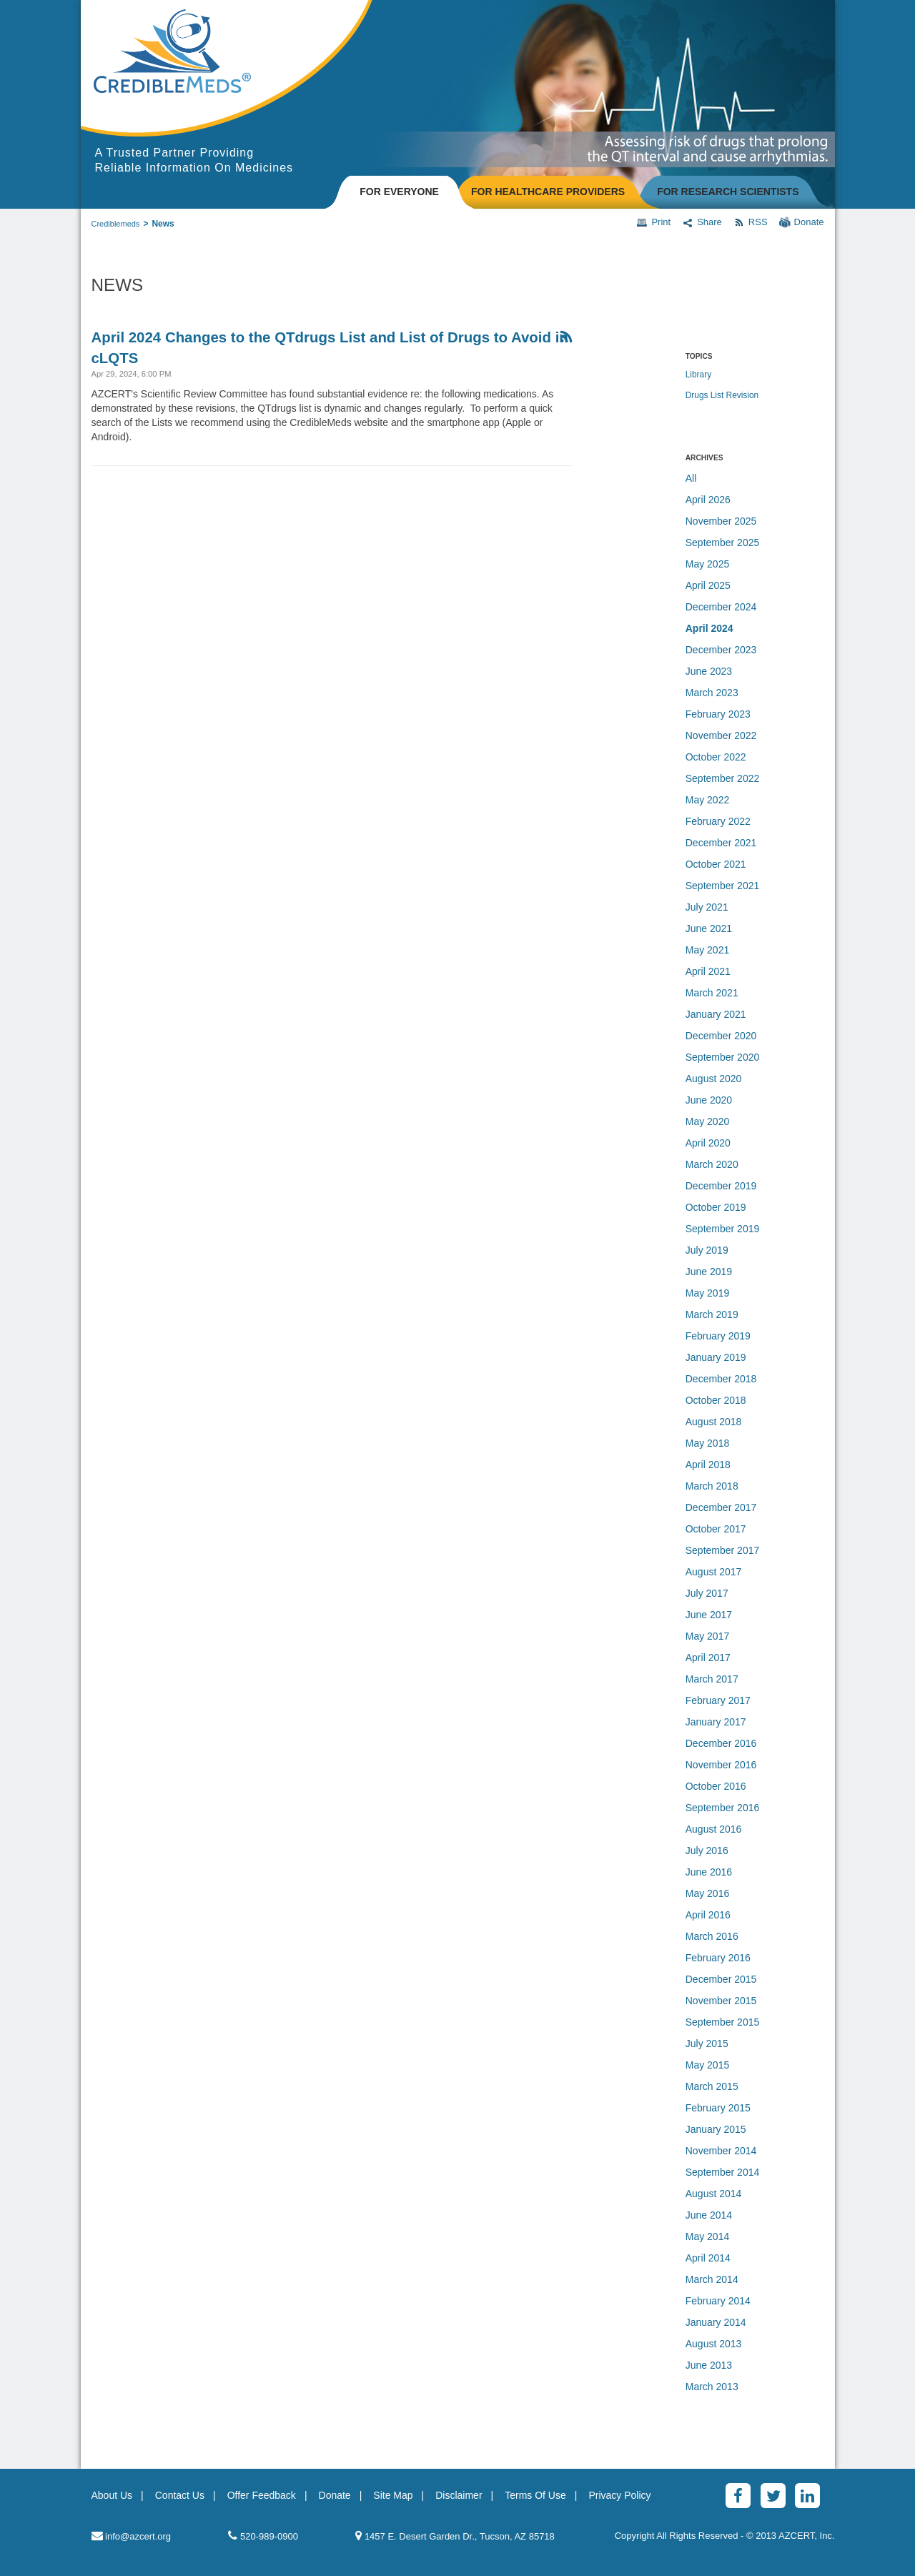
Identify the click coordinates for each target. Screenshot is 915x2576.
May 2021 (707, 950)
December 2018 (721, 1378)
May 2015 (707, 2065)
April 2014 (708, 2258)
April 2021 (708, 971)
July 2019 (707, 1250)
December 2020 (721, 1035)
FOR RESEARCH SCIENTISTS (727, 191)
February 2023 (718, 714)
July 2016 (707, 1850)
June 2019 (709, 1271)
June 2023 (709, 671)
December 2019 (721, 1186)
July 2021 (707, 907)
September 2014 (723, 2172)
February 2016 (718, 1957)
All (691, 478)
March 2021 (712, 993)
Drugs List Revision (722, 395)
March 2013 (712, 2386)
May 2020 (707, 1121)
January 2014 (716, 2322)
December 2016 (721, 1743)
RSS (750, 222)
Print (653, 222)
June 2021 (709, 928)
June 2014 (709, 2215)
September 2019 (723, 1228)
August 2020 (714, 1078)
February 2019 (718, 1336)
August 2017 (714, 1571)
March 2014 (712, 2279)
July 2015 (707, 2043)
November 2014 (721, 2150)
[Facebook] (738, 2495)
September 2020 (723, 1057)
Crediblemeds (116, 223)
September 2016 (723, 1807)
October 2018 (716, 1400)
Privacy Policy (619, 2495)
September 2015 (723, 2022)
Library (698, 375)
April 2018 (708, 1464)
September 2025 (723, 542)
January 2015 (716, 2129)
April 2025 (708, 585)
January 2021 (716, 1014)
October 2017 (716, 1529)
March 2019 (712, 1314)
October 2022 (716, 757)
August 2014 (714, 2193)
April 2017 (708, 1657)
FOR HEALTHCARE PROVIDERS (548, 191)
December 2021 (721, 842)
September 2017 (723, 1550)
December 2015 (721, 1979)
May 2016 (707, 1893)
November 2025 (721, 521)
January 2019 (716, 1357)
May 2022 (707, 800)
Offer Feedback (261, 2495)
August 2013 (714, 2343)
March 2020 (712, 1164)
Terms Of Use (535, 2495)
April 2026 (708, 499)
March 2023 (712, 692)
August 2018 (714, 1421)
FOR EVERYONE (399, 191)
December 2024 (721, 607)
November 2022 (721, 735)
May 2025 (707, 564)
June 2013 (709, 2365)
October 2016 (716, 1786)
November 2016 (721, 1764)
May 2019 (707, 1293)
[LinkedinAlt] (807, 2495)
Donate (801, 222)
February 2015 (718, 2108)
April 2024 (709, 628)
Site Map (392, 2495)
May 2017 (707, 1636)
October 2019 (716, 1207)
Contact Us (179, 2495)
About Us (112, 2495)
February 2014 (718, 2301)
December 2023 (721, 649)
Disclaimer (458, 2495)
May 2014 (707, 2236)
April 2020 (708, 1143)
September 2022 (723, 778)
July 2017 (707, 1593)
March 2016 (712, 1936)
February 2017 (718, 1700)
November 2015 (721, 2000)
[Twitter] (773, 2495)
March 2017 (712, 1679)
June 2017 (709, 1614)
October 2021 (716, 864)
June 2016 (709, 1872)
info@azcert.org (132, 2536)
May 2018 (707, 1443)
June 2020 (709, 1100)
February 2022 (718, 821)
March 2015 (712, 2086)
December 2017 (721, 1507)
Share (702, 222)
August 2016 (714, 1829)
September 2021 (723, 885)
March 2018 (712, 1486)
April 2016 (708, 1915)
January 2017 (716, 1722)
